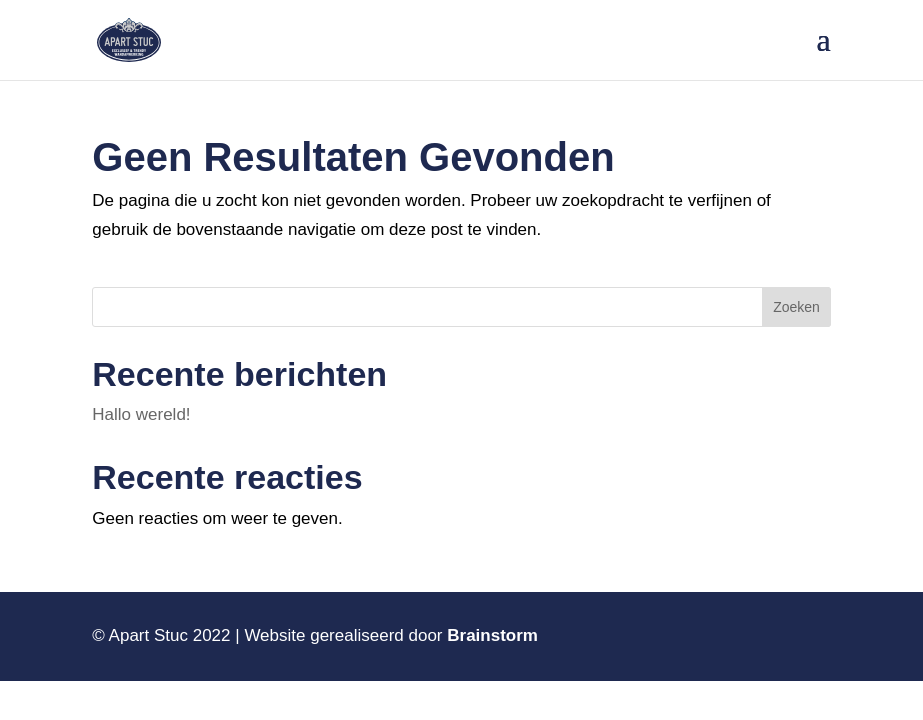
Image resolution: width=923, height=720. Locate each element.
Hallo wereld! (141, 414)
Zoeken (796, 307)
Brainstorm (492, 635)
